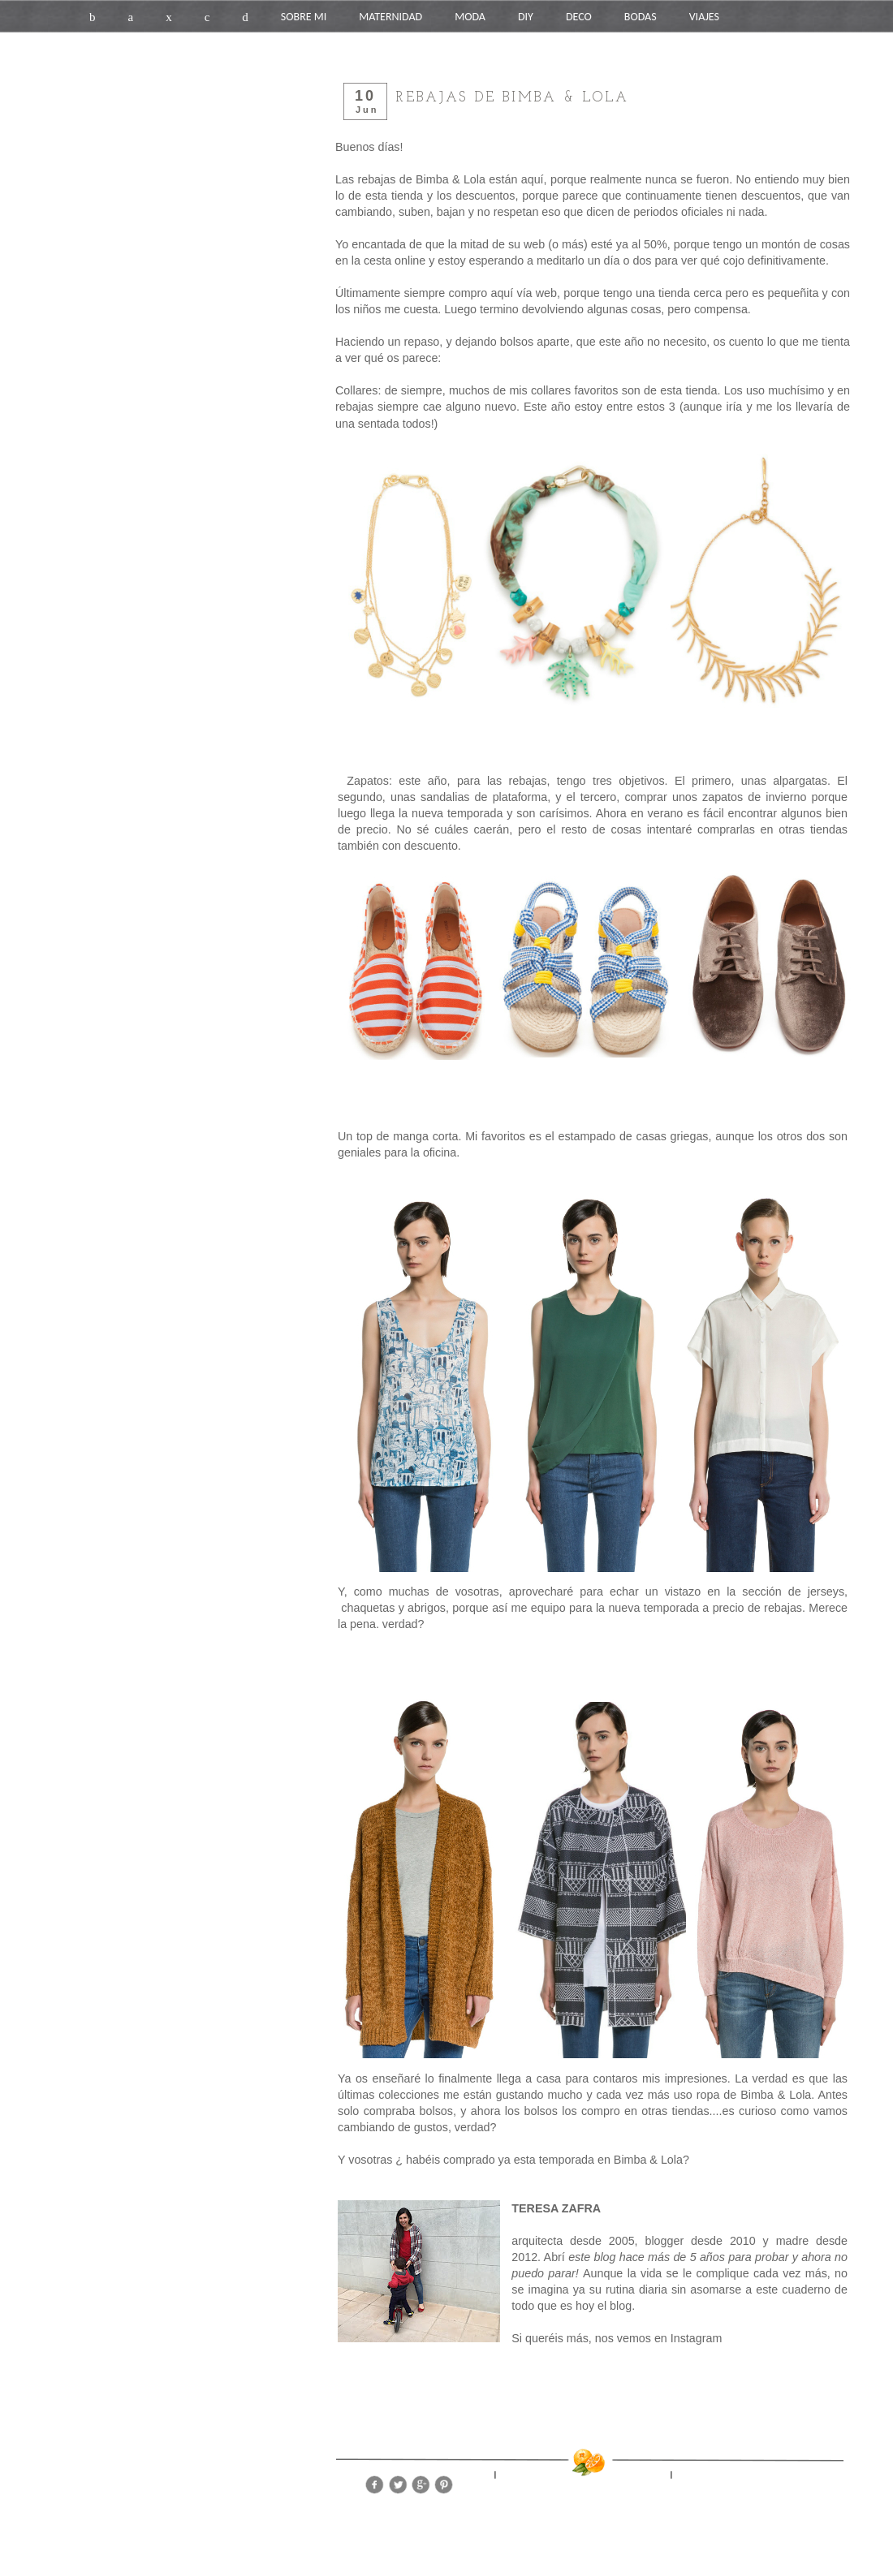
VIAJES (704, 17)
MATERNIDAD (390, 17)
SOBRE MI (303, 17)
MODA (470, 17)
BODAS (640, 17)
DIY (525, 17)
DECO (579, 17)
